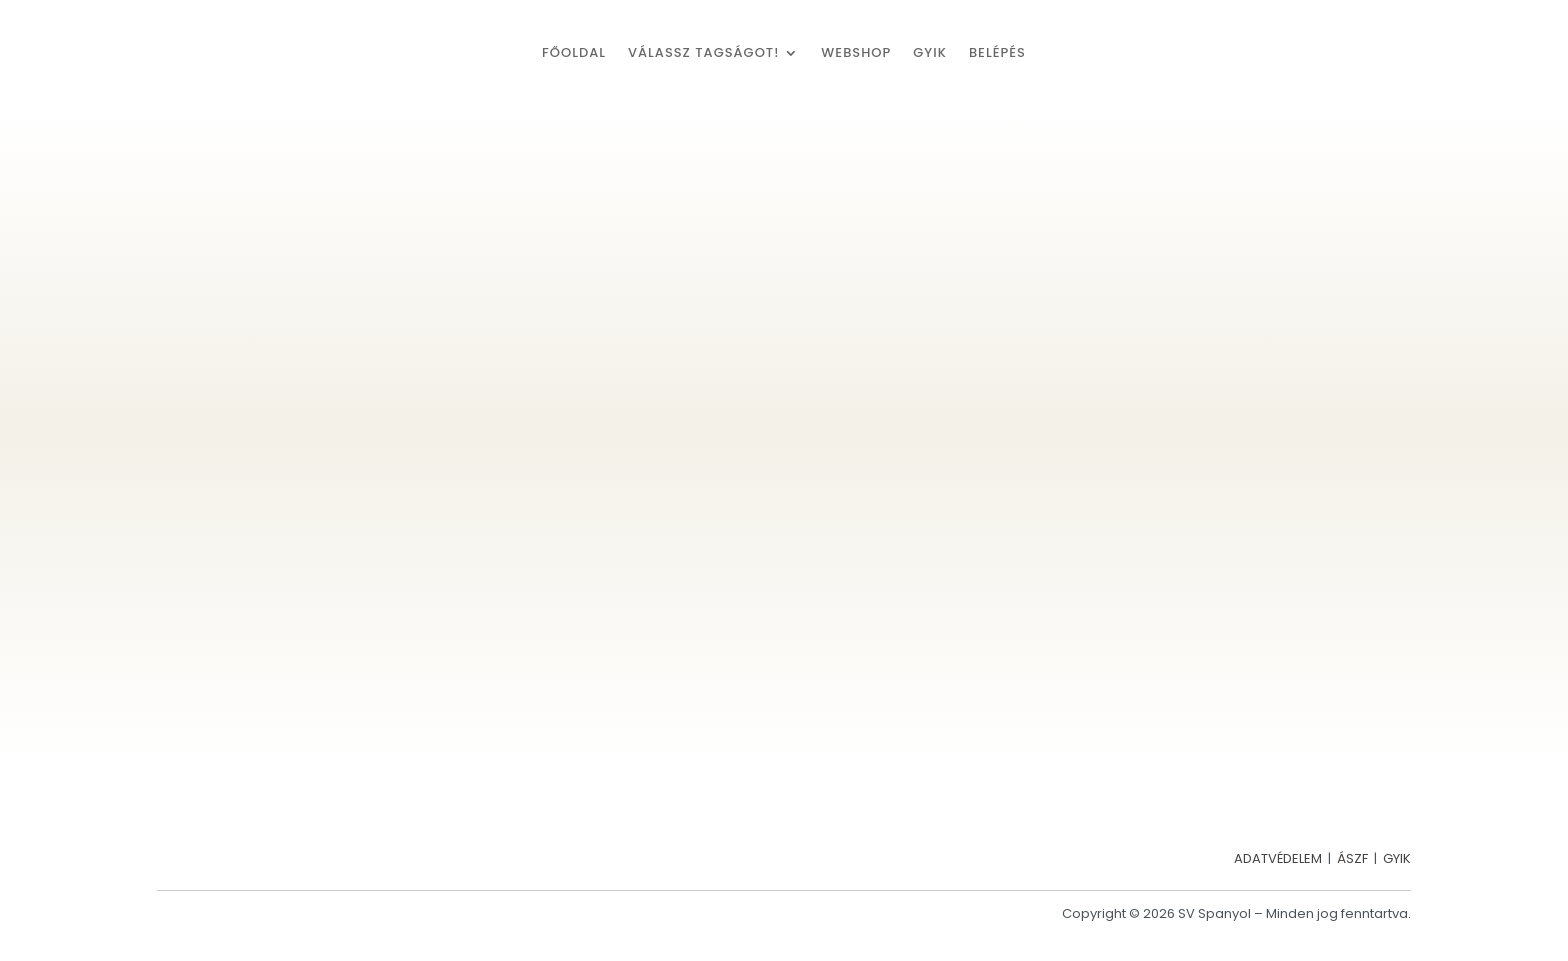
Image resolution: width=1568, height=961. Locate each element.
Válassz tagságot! (703, 54)
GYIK (930, 54)
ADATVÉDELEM (1278, 858)
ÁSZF (1352, 858)
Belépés (997, 54)
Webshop (856, 54)
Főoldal (574, 54)
